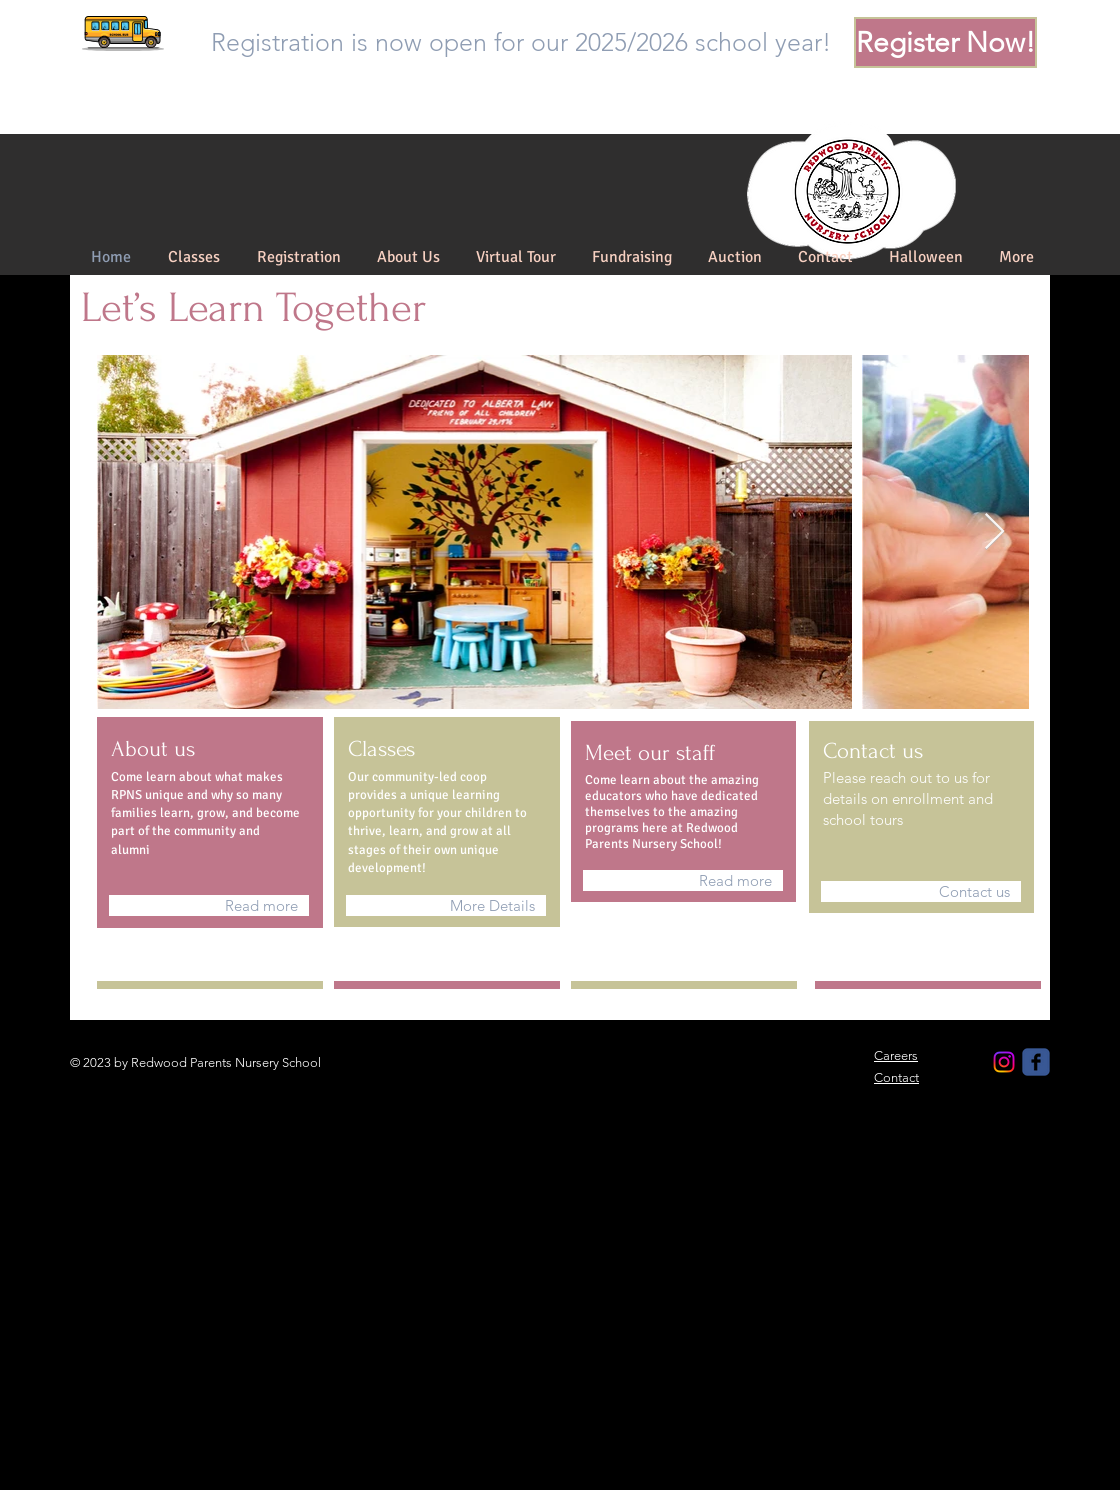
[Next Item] (994, 532)
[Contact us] (921, 891)
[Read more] (209, 905)
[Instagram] (1004, 1062)
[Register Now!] (945, 42)
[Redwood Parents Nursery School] (1036, 1062)
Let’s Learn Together (253, 308)
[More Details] (446, 905)
